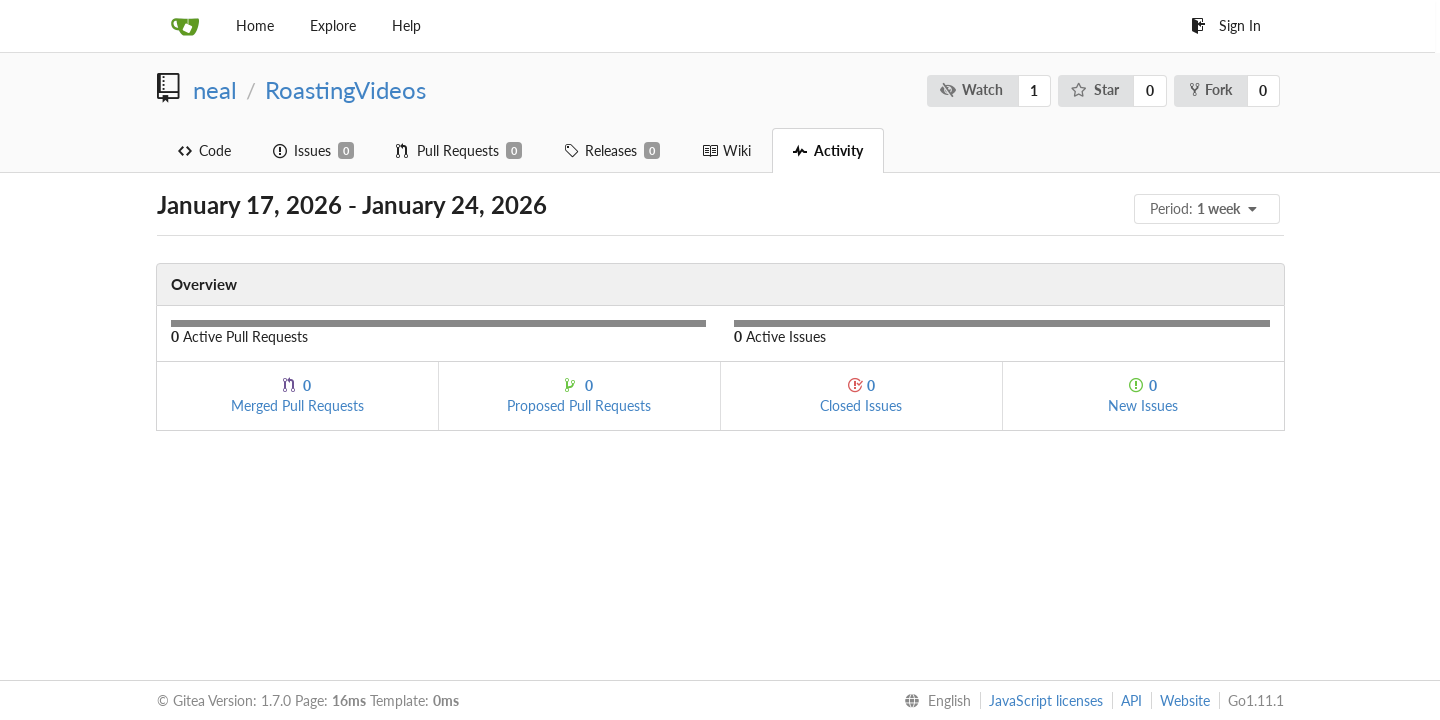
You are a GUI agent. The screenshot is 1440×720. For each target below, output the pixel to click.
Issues (313, 151)
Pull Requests (459, 151)
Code (204, 150)
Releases (612, 151)
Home (255, 25)
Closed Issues (861, 395)
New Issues (1143, 395)
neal (215, 90)
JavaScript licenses (1046, 700)
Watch (971, 89)
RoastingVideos (345, 90)
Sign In (1226, 25)
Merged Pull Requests (297, 395)
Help (406, 25)
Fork (1211, 89)
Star (1095, 89)
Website (1185, 700)
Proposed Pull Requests (579, 395)
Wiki (726, 150)
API (1131, 700)
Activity (828, 150)
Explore (333, 25)
